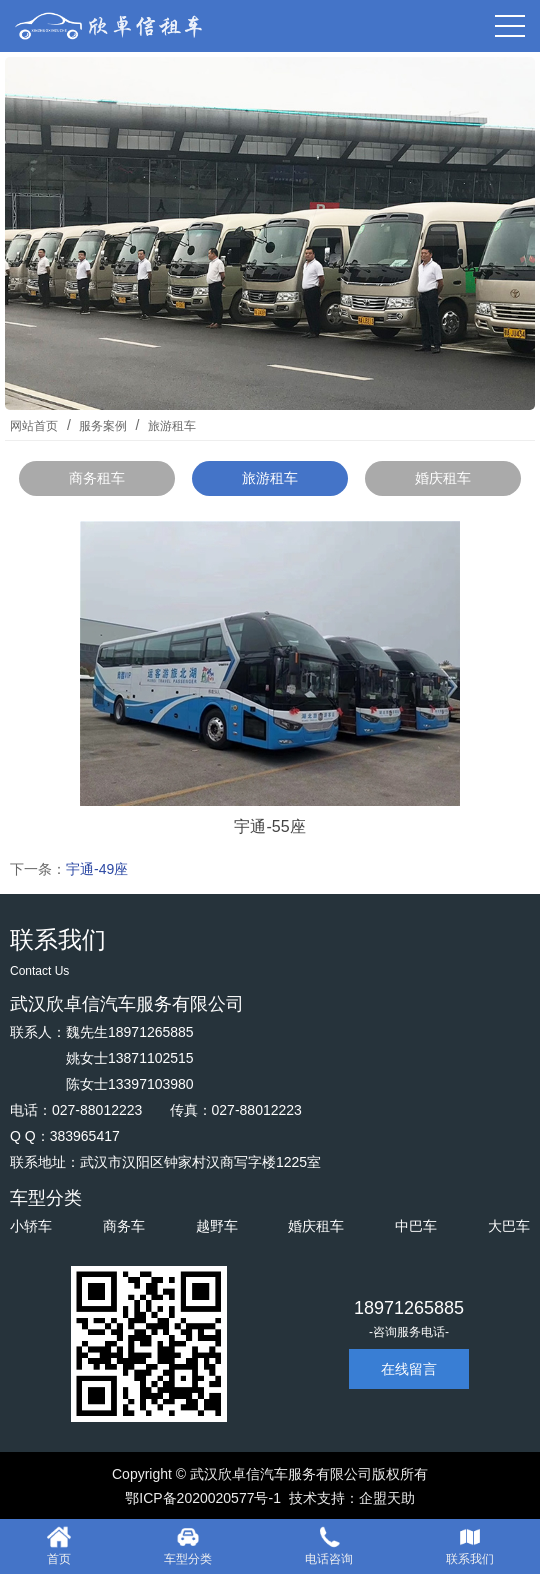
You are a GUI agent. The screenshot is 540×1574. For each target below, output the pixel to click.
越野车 (217, 1226)
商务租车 (97, 478)
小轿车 (31, 1226)
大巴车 (509, 1226)
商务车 (124, 1226)
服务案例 (103, 426)
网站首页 (34, 426)
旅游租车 (169, 426)
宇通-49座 (97, 869)
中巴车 (416, 1226)
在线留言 (409, 1369)
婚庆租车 (443, 478)
